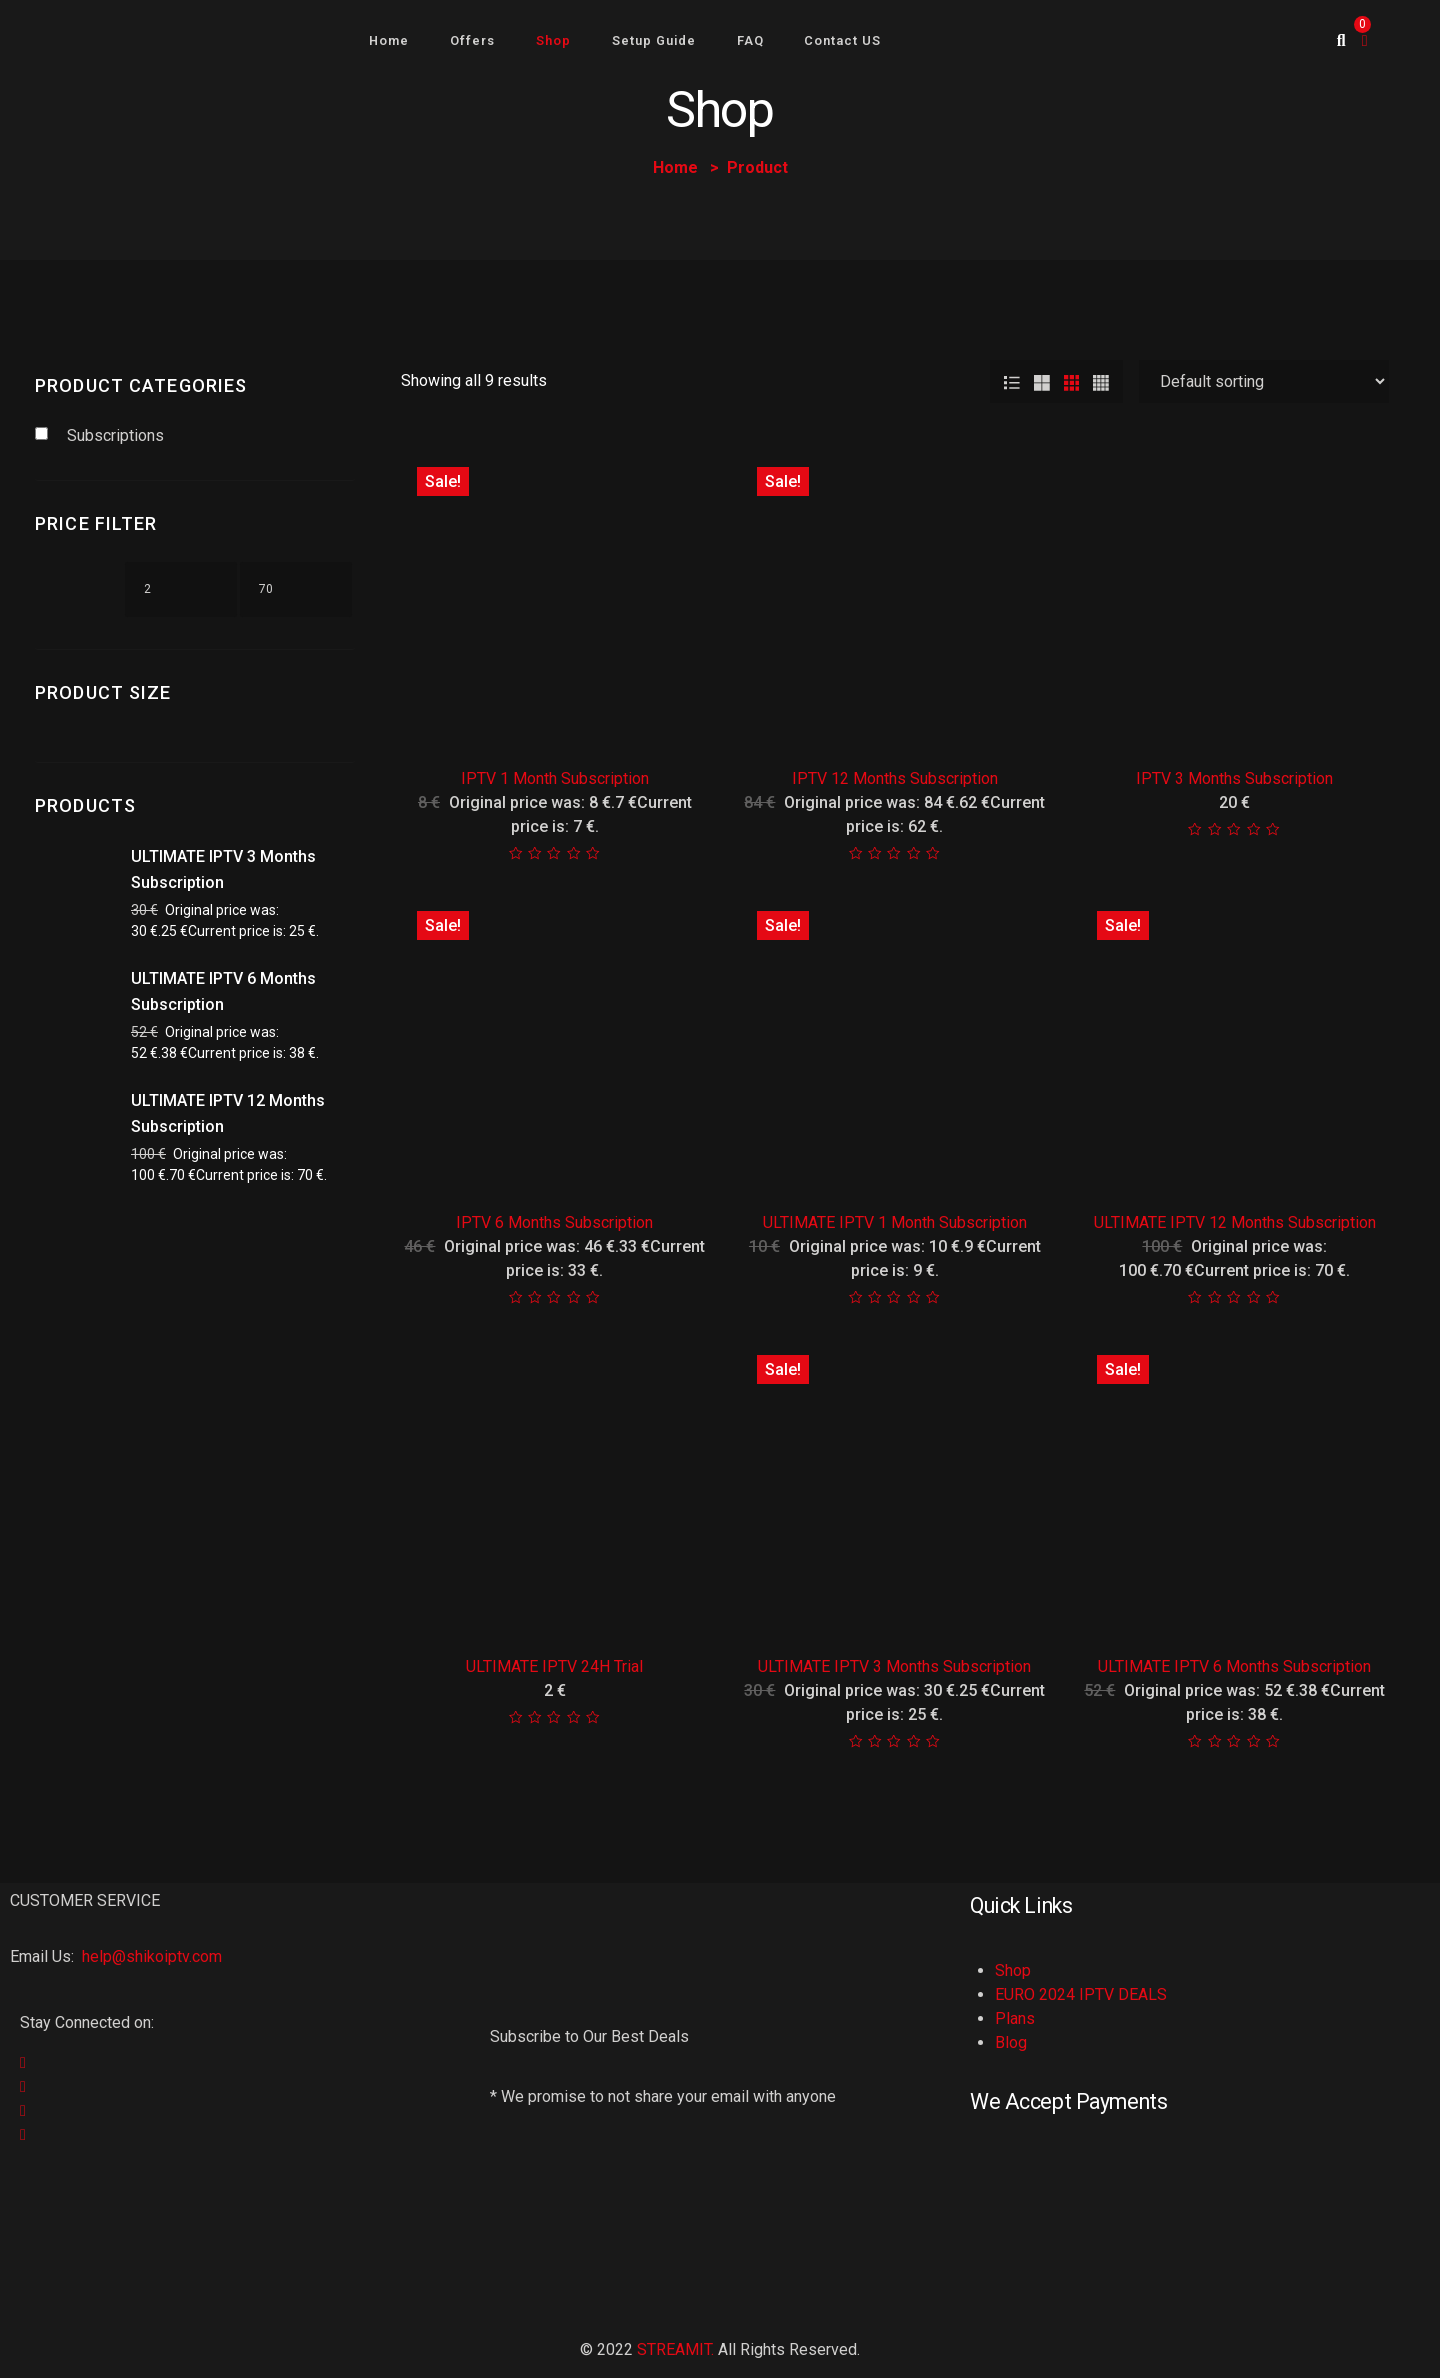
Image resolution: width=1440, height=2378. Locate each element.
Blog (1011, 2042)
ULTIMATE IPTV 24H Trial (554, 1666)
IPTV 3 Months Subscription (1234, 778)
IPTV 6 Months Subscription (554, 1222)
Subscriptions (115, 435)
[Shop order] (1264, 381)
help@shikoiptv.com (150, 1956)
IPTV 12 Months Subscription (895, 778)
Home (389, 40)
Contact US (842, 40)
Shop (553, 40)
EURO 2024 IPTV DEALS (1081, 1994)
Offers (472, 40)
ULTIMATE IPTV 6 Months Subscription (1234, 1666)
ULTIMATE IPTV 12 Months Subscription (1235, 1222)
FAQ (750, 40)
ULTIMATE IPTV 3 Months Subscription (894, 1666)
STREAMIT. (675, 2349)
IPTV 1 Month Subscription (555, 778)
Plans (1015, 2018)
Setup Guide (654, 40)
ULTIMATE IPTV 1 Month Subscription (895, 1222)
